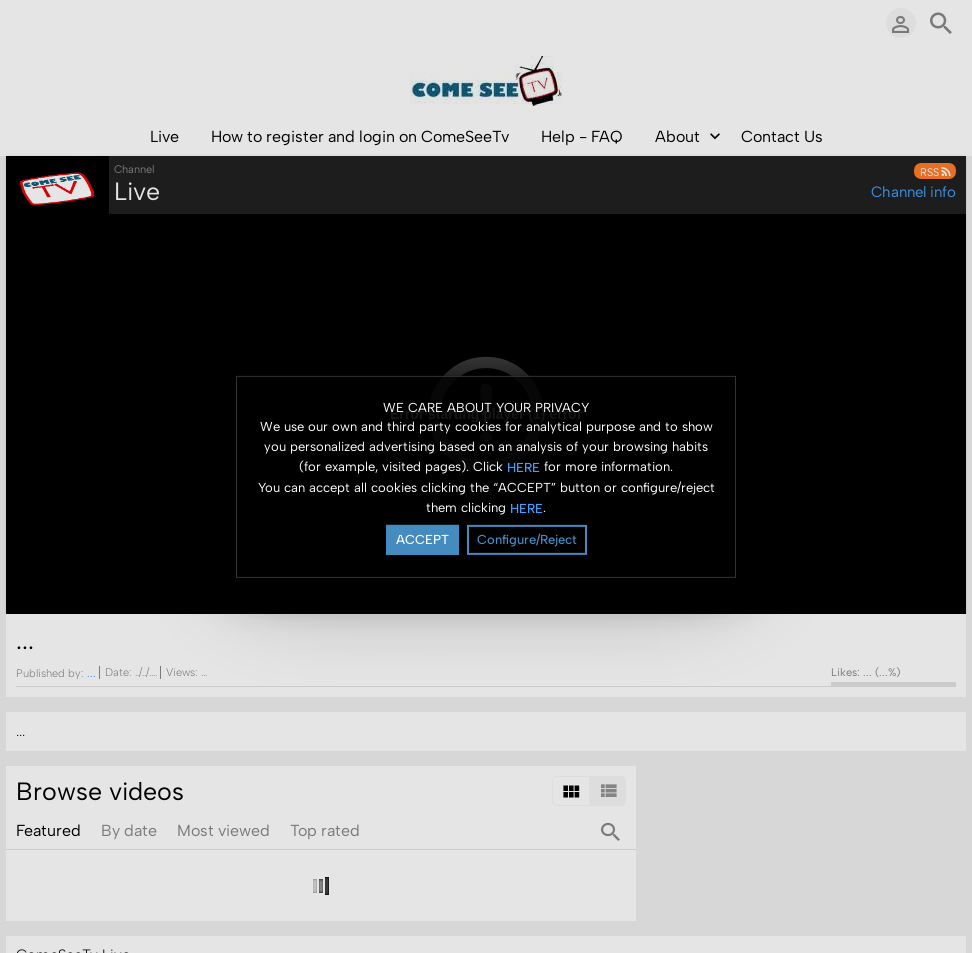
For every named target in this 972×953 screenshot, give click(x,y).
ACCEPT (422, 539)
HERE (523, 467)
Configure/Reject (527, 539)
